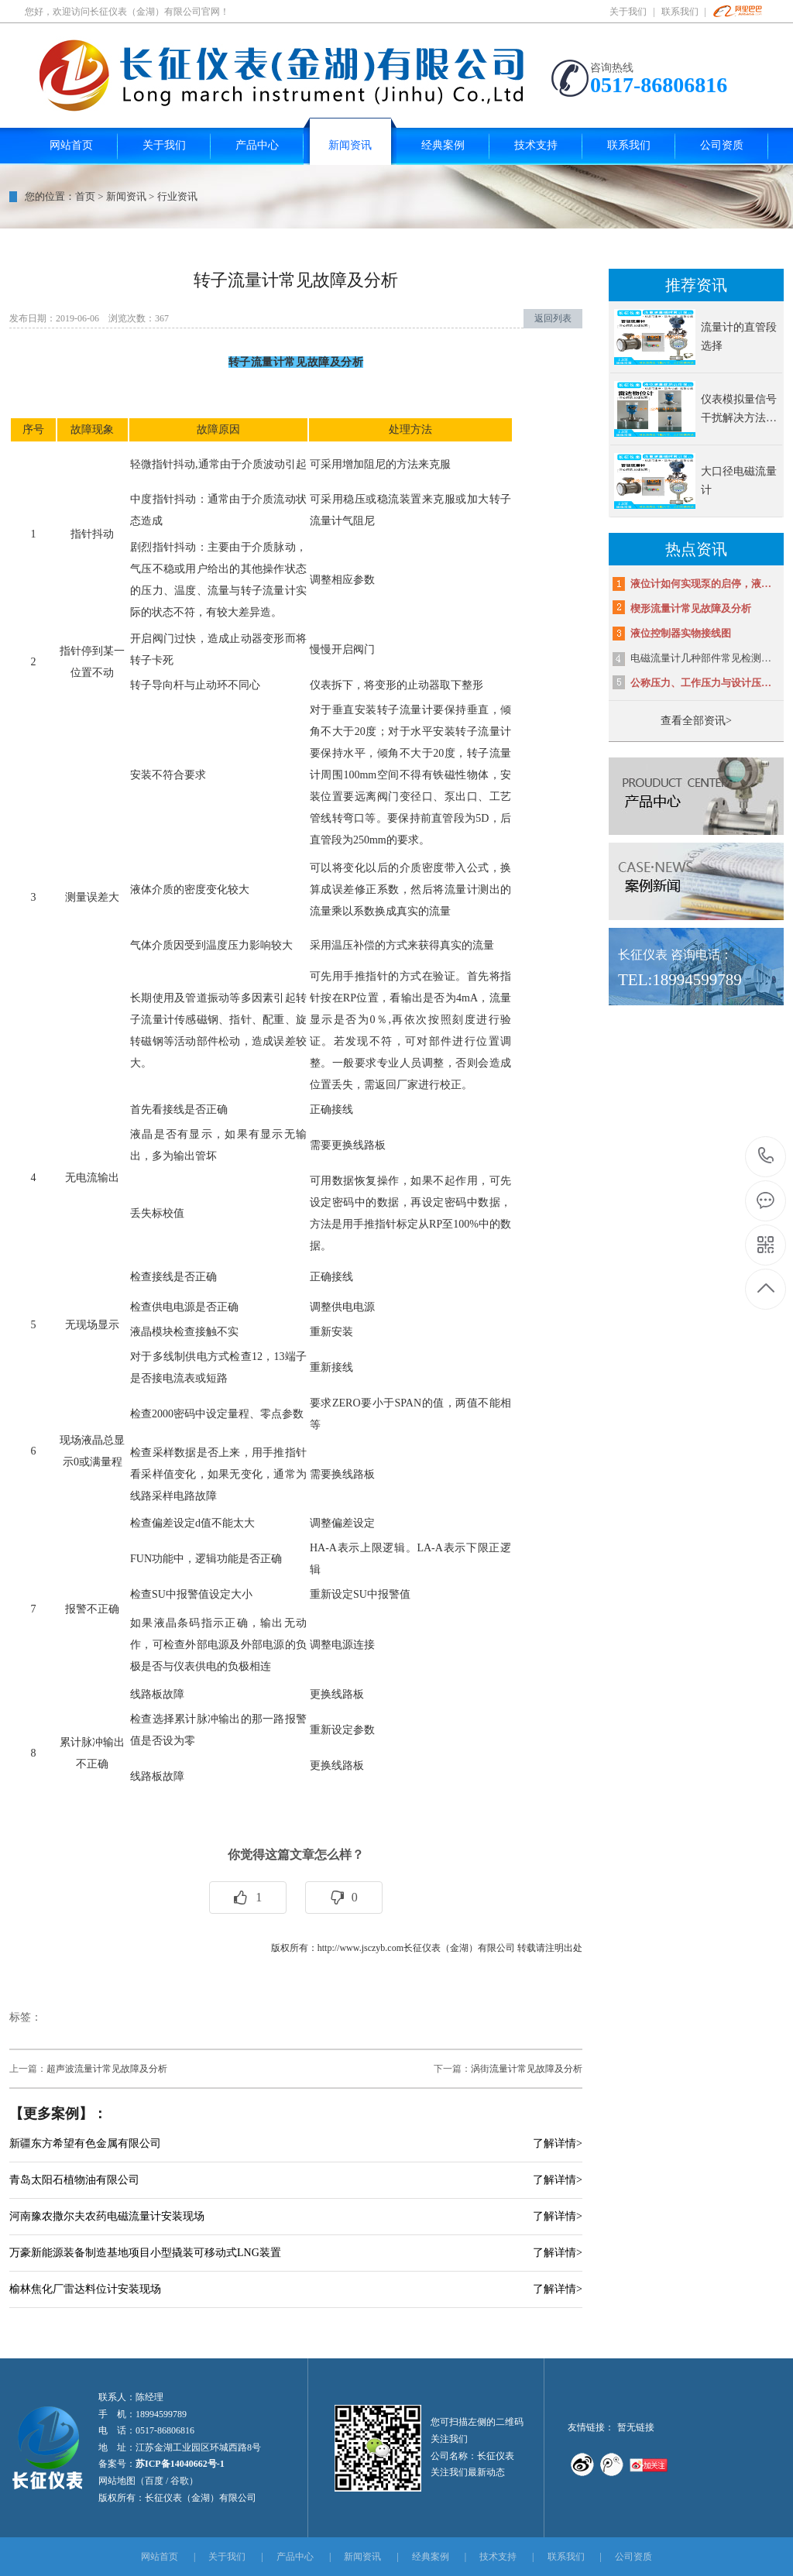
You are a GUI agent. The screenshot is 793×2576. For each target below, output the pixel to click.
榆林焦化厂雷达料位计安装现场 (85, 2289)
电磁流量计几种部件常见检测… (700, 658)
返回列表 (553, 318)
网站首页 (159, 2556)
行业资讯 (177, 196)
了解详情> (557, 2143)
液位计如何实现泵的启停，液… (700, 583)
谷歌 (179, 2480)
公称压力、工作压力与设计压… (700, 683)
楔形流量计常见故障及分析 (690, 608)
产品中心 (295, 2556)
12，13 (268, 1356)
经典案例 (430, 2556)
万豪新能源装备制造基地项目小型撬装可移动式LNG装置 (145, 2252)
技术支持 (498, 2556)
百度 (154, 2480)
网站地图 (117, 2480)
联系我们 (680, 11)
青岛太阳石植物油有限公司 (74, 2180)
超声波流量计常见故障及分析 (106, 2068)
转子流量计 (268, 590)
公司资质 (633, 2556)
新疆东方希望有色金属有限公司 (85, 2143)
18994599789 (766, 1156)
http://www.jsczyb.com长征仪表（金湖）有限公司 (416, 1947)
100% (466, 1224)
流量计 (461, 889)
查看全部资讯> (696, 720)
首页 (85, 196)
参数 (364, 1730)
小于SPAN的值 (408, 1403)
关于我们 (628, 11)
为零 (184, 1741)
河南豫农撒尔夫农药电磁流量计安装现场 (106, 2216)
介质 (252, 464)
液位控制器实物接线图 (680, 633)
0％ (378, 1019)
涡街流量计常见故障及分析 (526, 2068)
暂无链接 (635, 2427)
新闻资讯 (126, 196)
